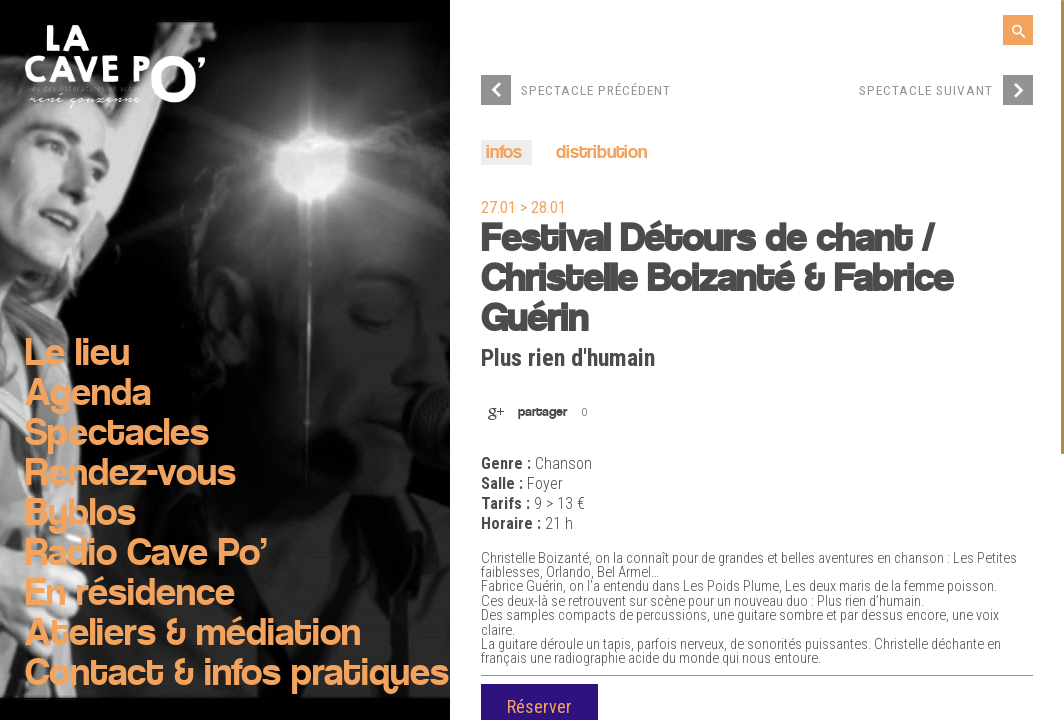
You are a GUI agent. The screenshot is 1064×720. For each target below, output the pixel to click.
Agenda (88, 395)
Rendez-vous (130, 475)
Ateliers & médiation (193, 635)
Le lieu (77, 355)
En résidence (130, 595)
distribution (601, 153)
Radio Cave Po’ (146, 555)
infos (504, 153)
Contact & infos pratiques (237, 675)
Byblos (80, 515)
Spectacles (117, 435)
